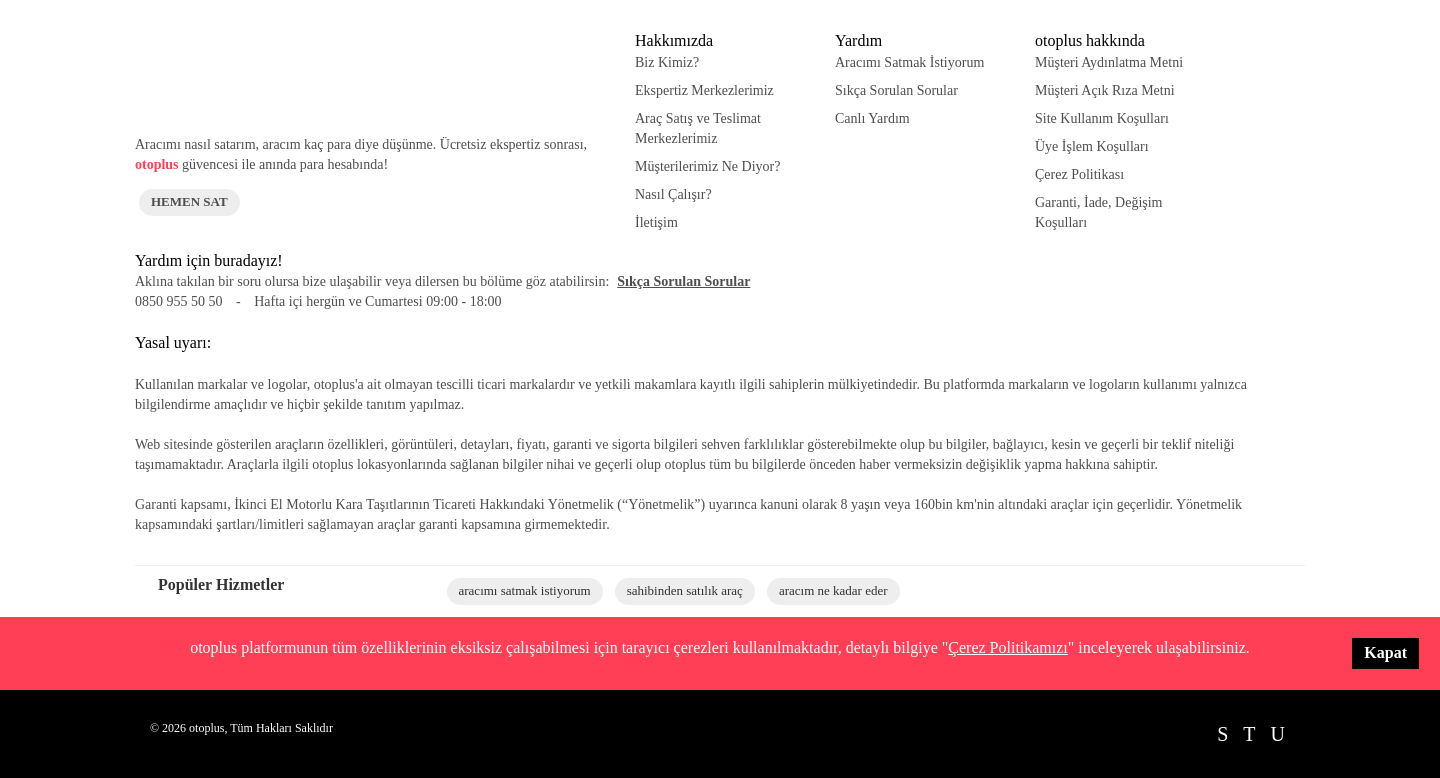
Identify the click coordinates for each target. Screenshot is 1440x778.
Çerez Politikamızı (1008, 647)
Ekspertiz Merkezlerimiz (704, 90)
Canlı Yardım (872, 118)
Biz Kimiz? (667, 62)
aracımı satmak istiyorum (525, 590)
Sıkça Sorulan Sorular (896, 90)
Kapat (1385, 652)
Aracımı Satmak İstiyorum (909, 62)
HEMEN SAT (189, 201)
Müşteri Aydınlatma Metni (1109, 62)
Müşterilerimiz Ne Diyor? (707, 166)
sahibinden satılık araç (685, 590)
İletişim (656, 222)
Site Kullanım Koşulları (1102, 118)
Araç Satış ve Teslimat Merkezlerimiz (698, 128)
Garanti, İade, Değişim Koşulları (1099, 212)
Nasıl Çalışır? (673, 194)
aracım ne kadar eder (833, 590)
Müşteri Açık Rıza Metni (1105, 90)
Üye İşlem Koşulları (1092, 146)
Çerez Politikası (1079, 174)
